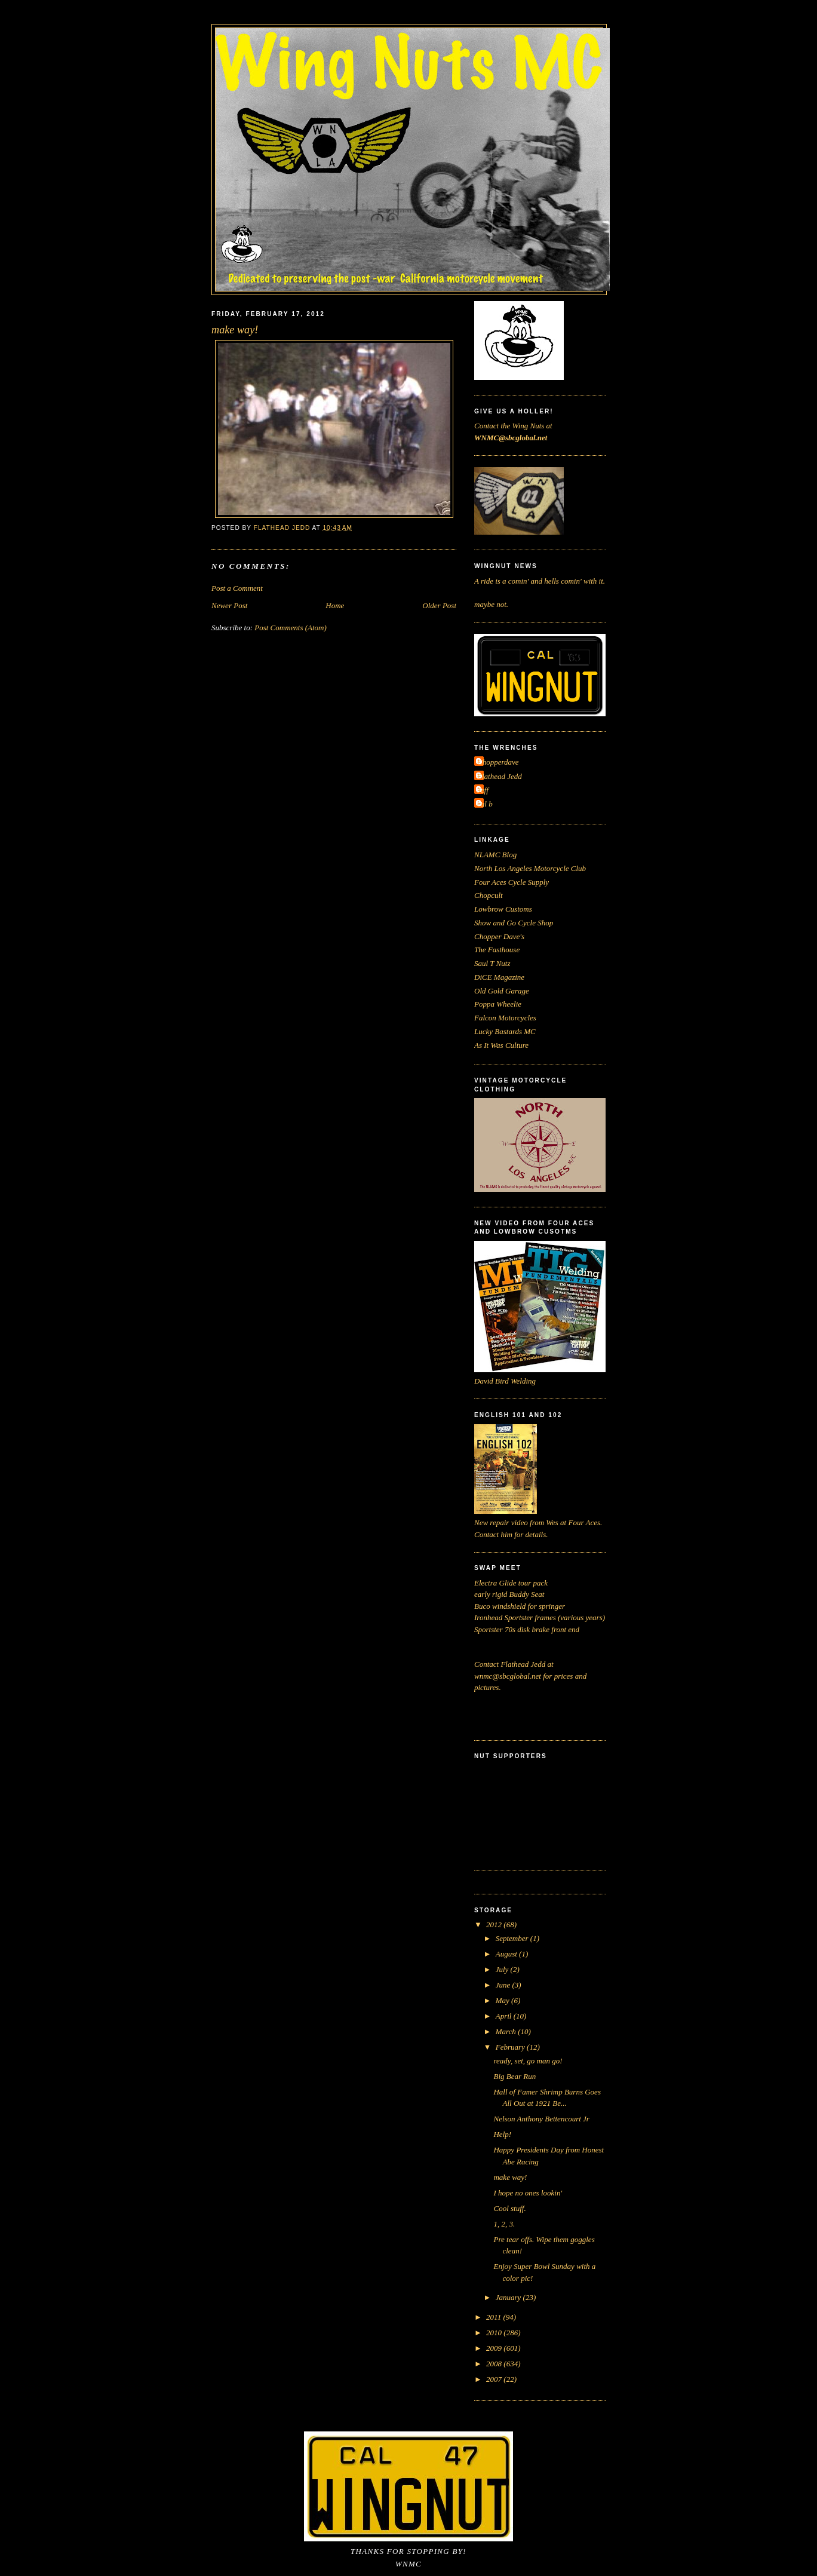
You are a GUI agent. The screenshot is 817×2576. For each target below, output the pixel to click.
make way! (510, 2177)
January (509, 2297)
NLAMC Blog (495, 854)
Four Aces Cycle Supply (511, 882)
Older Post (439, 605)
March (507, 2031)
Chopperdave (498, 762)
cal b (485, 803)
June (504, 1984)
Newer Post (229, 605)
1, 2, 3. (504, 2223)
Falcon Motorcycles (505, 1017)
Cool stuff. (509, 2208)
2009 (494, 2348)
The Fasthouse (497, 949)
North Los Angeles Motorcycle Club (530, 868)
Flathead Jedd (499, 776)
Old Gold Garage (501, 990)
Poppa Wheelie (497, 1003)
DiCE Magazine (499, 977)
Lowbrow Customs (503, 908)
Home (334, 605)
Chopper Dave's (499, 936)
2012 (494, 1924)
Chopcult (488, 895)
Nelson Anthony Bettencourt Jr (541, 2118)
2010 (494, 2332)
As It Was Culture (501, 1045)
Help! (502, 2134)
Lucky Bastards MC (505, 1031)
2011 (494, 2317)
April (505, 2015)
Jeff (483, 790)
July (503, 1969)
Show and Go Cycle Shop (513, 922)
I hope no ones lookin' (527, 2192)
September (513, 1938)
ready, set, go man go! (527, 2060)
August (507, 1953)
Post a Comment (237, 588)
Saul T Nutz (492, 963)
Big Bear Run (514, 2076)
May (503, 2000)
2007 (494, 2379)
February (511, 2047)
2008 (494, 2363)
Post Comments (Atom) (290, 627)
